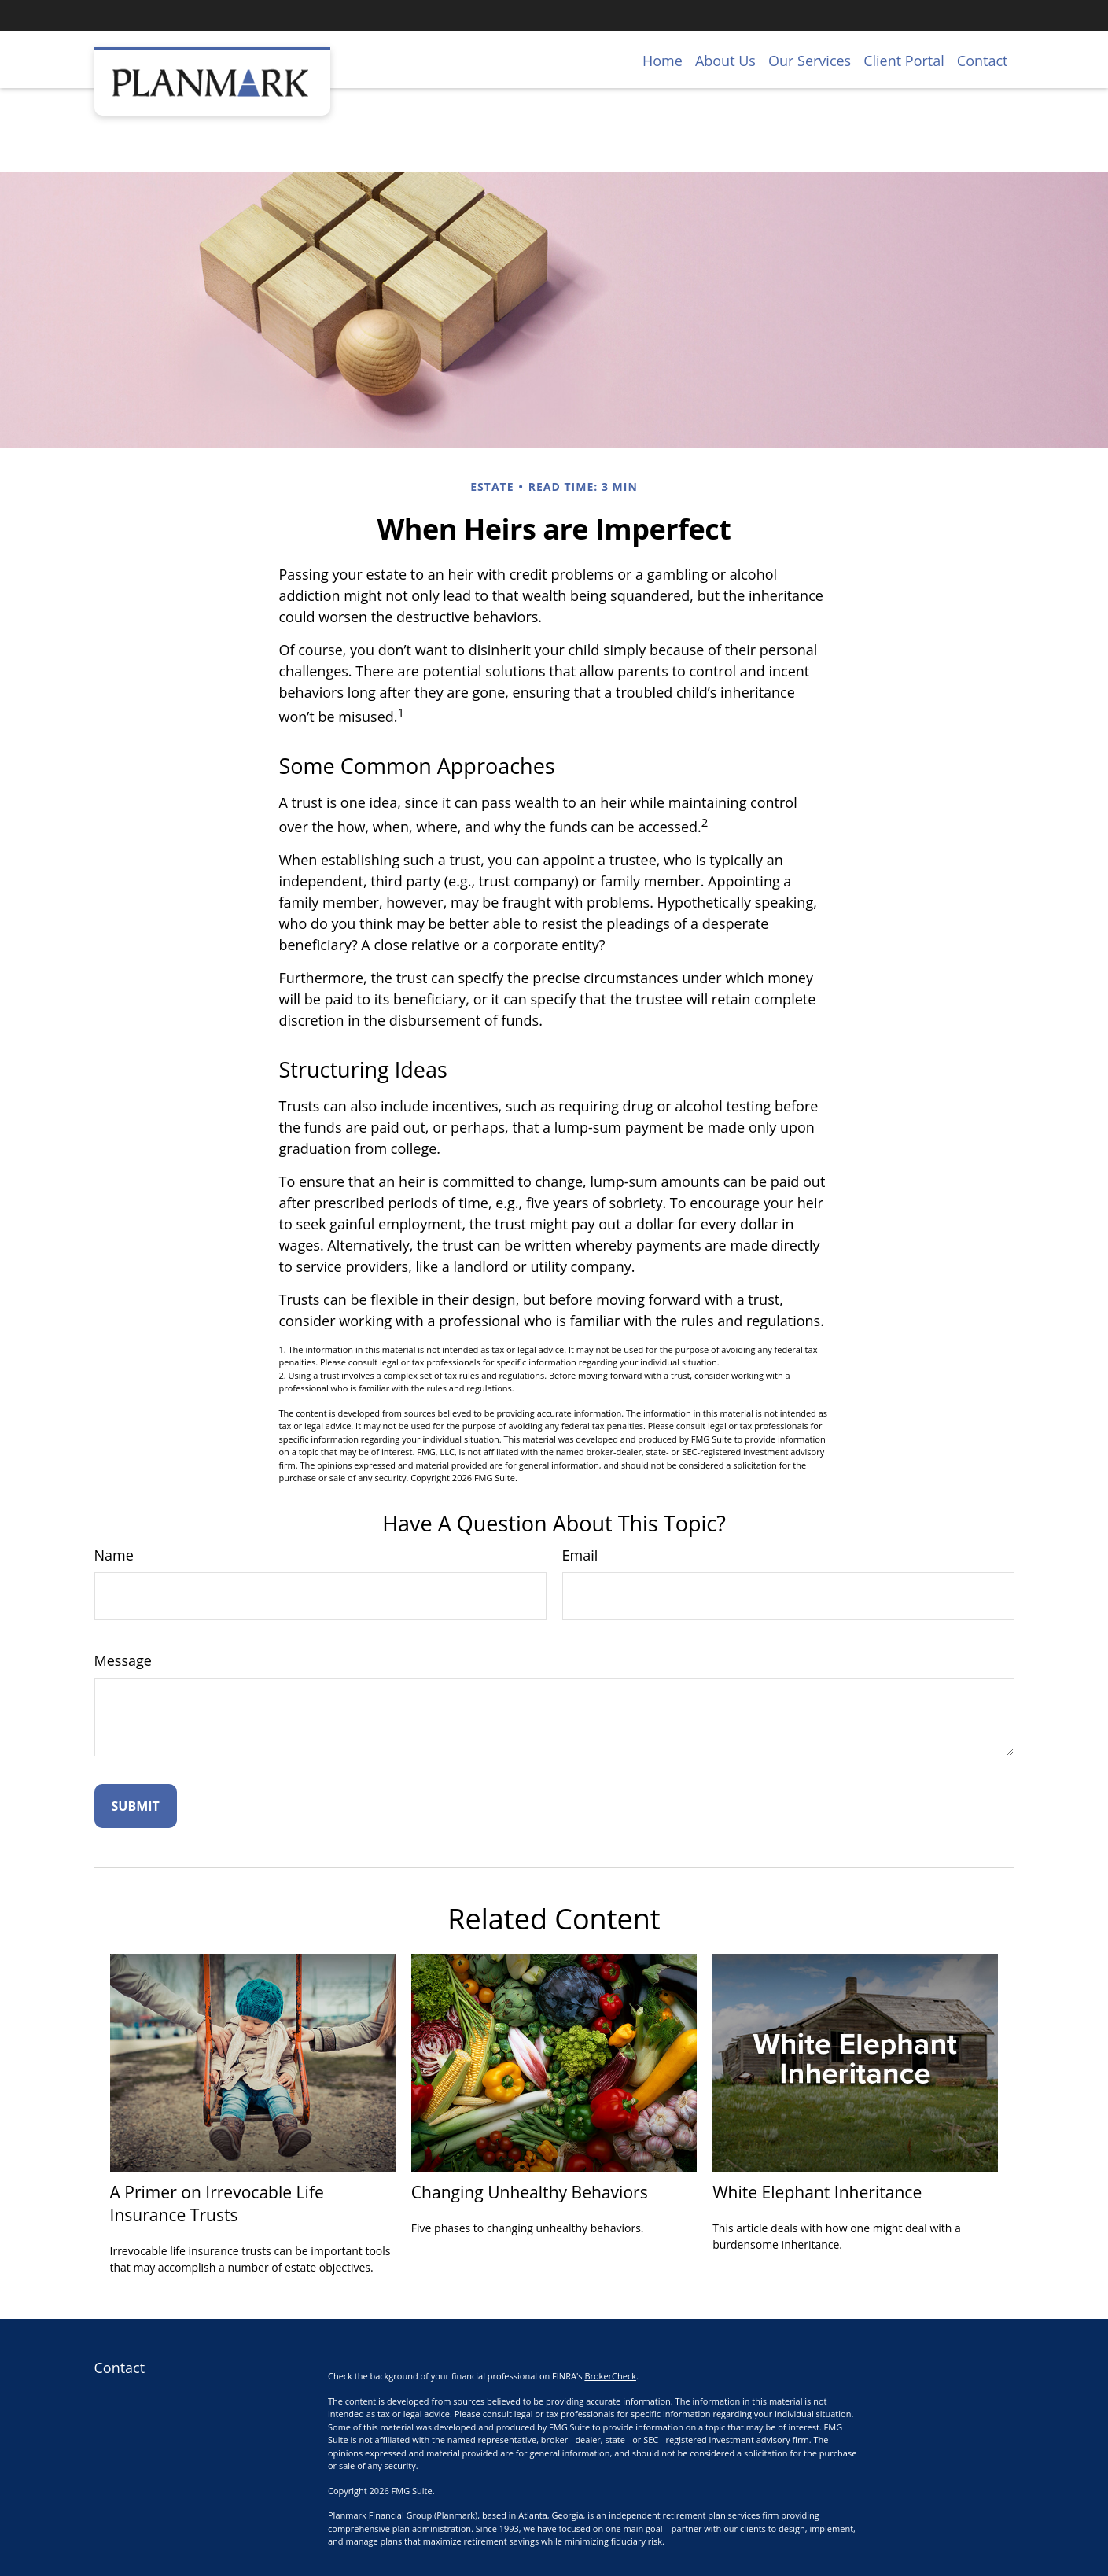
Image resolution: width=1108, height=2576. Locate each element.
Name (114, 1555)
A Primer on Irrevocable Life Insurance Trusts (217, 2203)
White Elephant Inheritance (817, 2191)
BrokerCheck (610, 2376)
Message (123, 1660)
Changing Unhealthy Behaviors (529, 2191)
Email (580, 1555)
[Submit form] (135, 1806)
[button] (662, 59)
